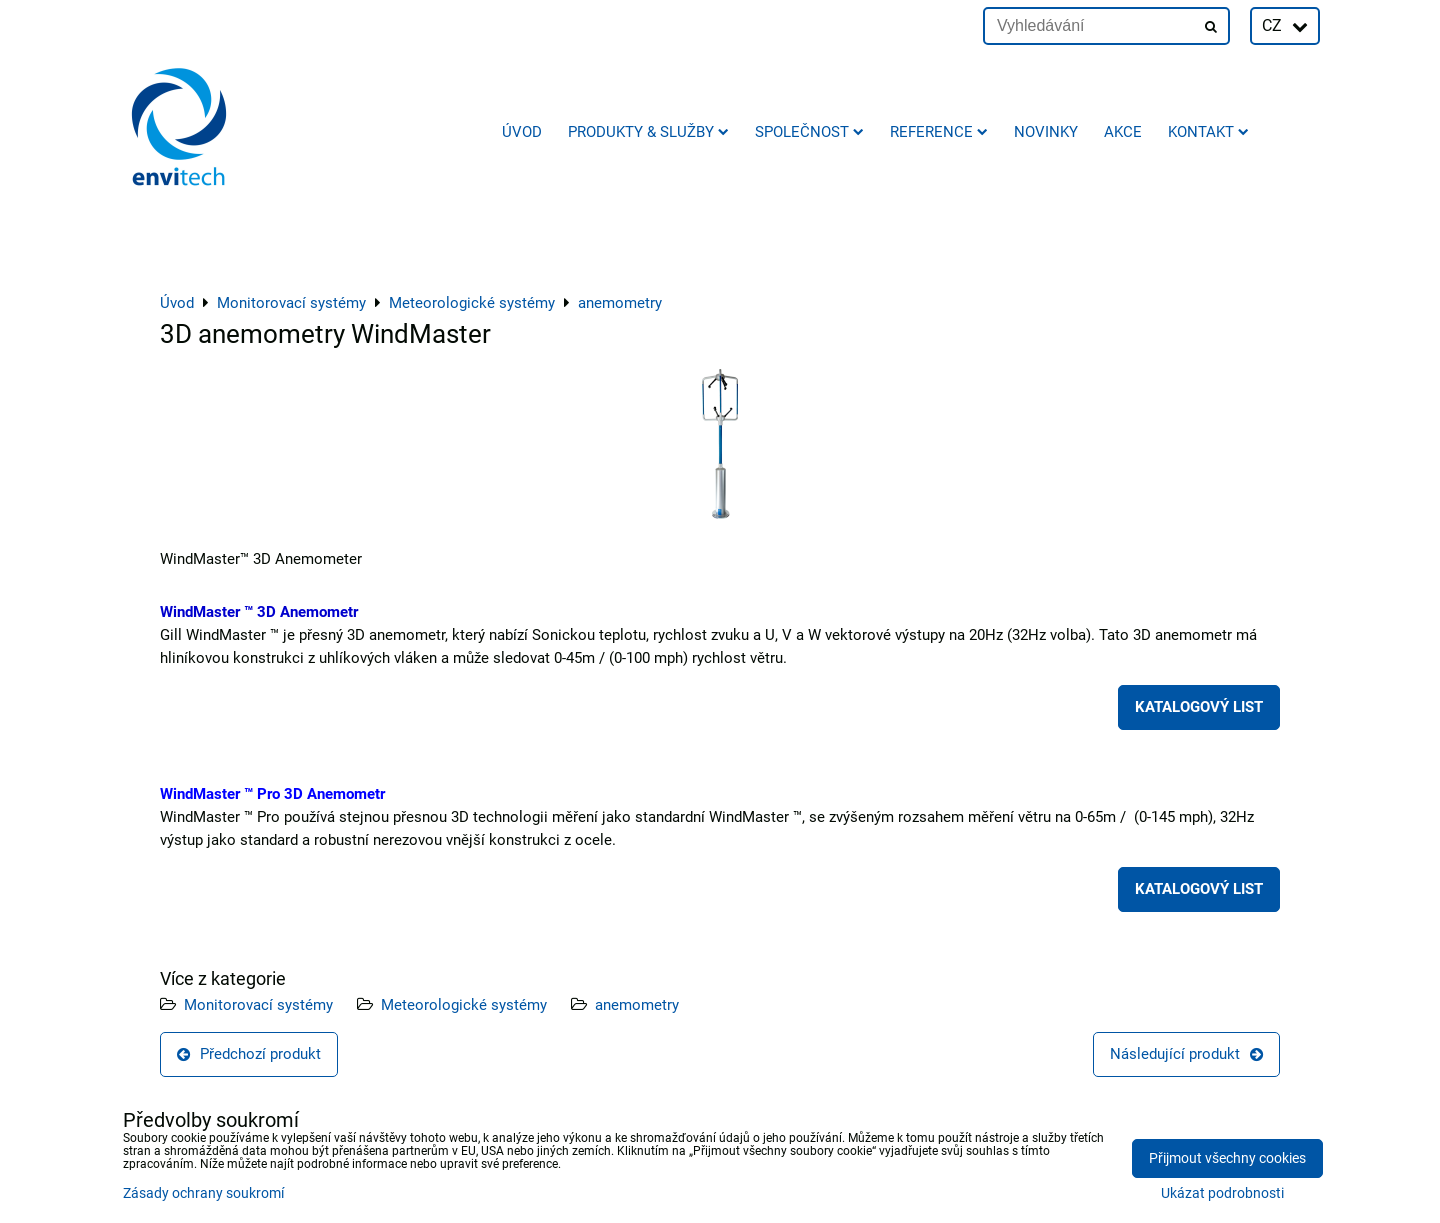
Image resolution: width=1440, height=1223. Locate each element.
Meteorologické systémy (464, 1005)
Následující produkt (1186, 1054)
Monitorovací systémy (258, 1005)
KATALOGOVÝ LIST (1199, 707)
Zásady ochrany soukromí (203, 1193)
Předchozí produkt (249, 1054)
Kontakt (1208, 132)
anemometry (637, 1005)
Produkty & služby (648, 132)
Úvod (522, 132)
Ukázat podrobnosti (1222, 1194)
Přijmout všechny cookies (1227, 1158)
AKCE (1123, 132)
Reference (939, 132)
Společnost (809, 132)
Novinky (1046, 132)
